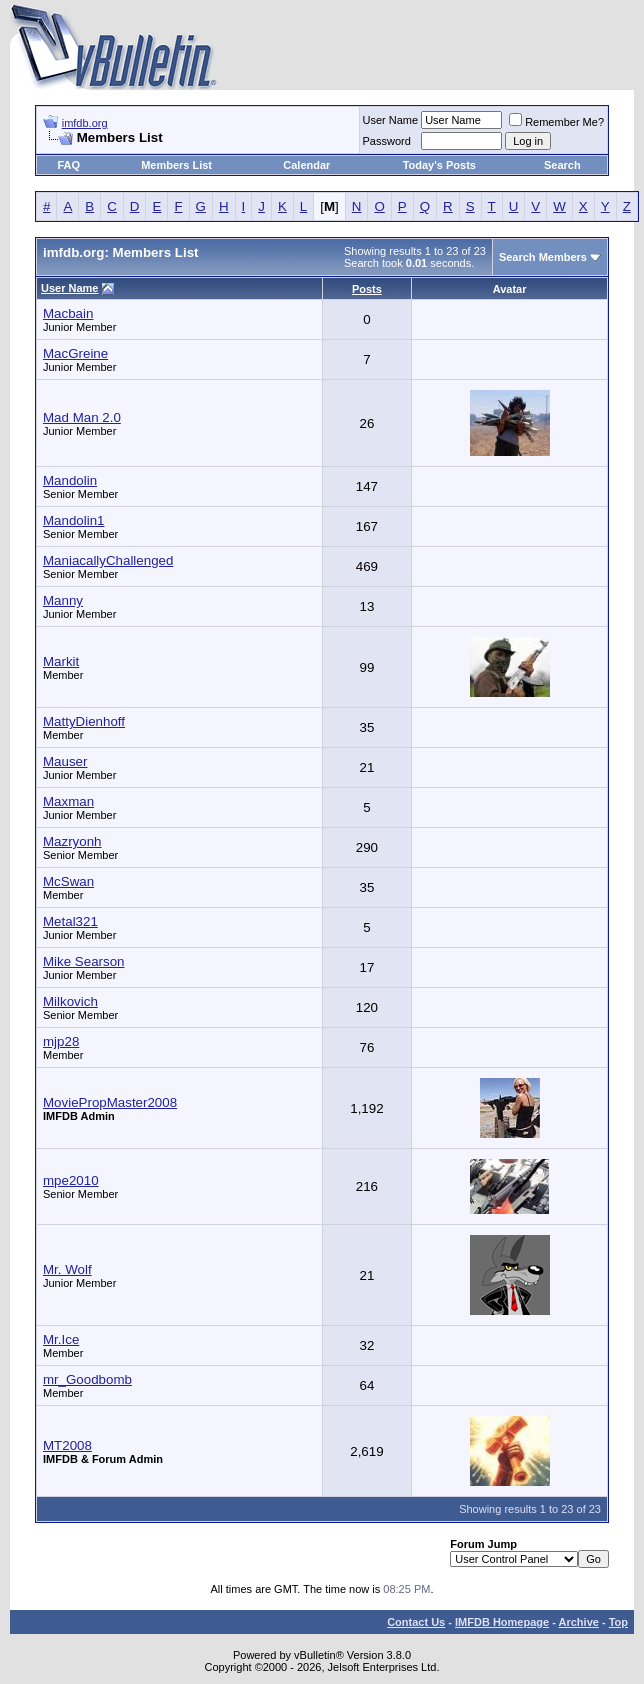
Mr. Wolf (67, 1269)
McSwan (68, 881)
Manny (63, 600)
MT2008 (67, 1445)
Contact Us (416, 1622)
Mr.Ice (61, 1339)
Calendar (306, 165)
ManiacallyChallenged (108, 560)
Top (618, 1622)
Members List (176, 165)
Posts (367, 289)
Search (562, 165)
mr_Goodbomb (87, 1379)
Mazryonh (72, 841)
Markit (61, 661)
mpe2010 (71, 1180)
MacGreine (75, 353)
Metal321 (70, 921)
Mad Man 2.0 (82, 417)
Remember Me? (556, 122)
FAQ (68, 165)
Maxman (68, 801)
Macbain (68, 313)
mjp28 (61, 1041)
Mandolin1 (74, 520)
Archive (579, 1622)
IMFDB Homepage (502, 1622)
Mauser (65, 761)
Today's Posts (439, 165)
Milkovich (70, 1001)
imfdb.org (85, 123)
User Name (391, 120)
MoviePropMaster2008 (110, 1102)
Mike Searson (84, 961)
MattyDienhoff (84, 721)
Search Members (543, 257)
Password (387, 141)
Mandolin (70, 480)
